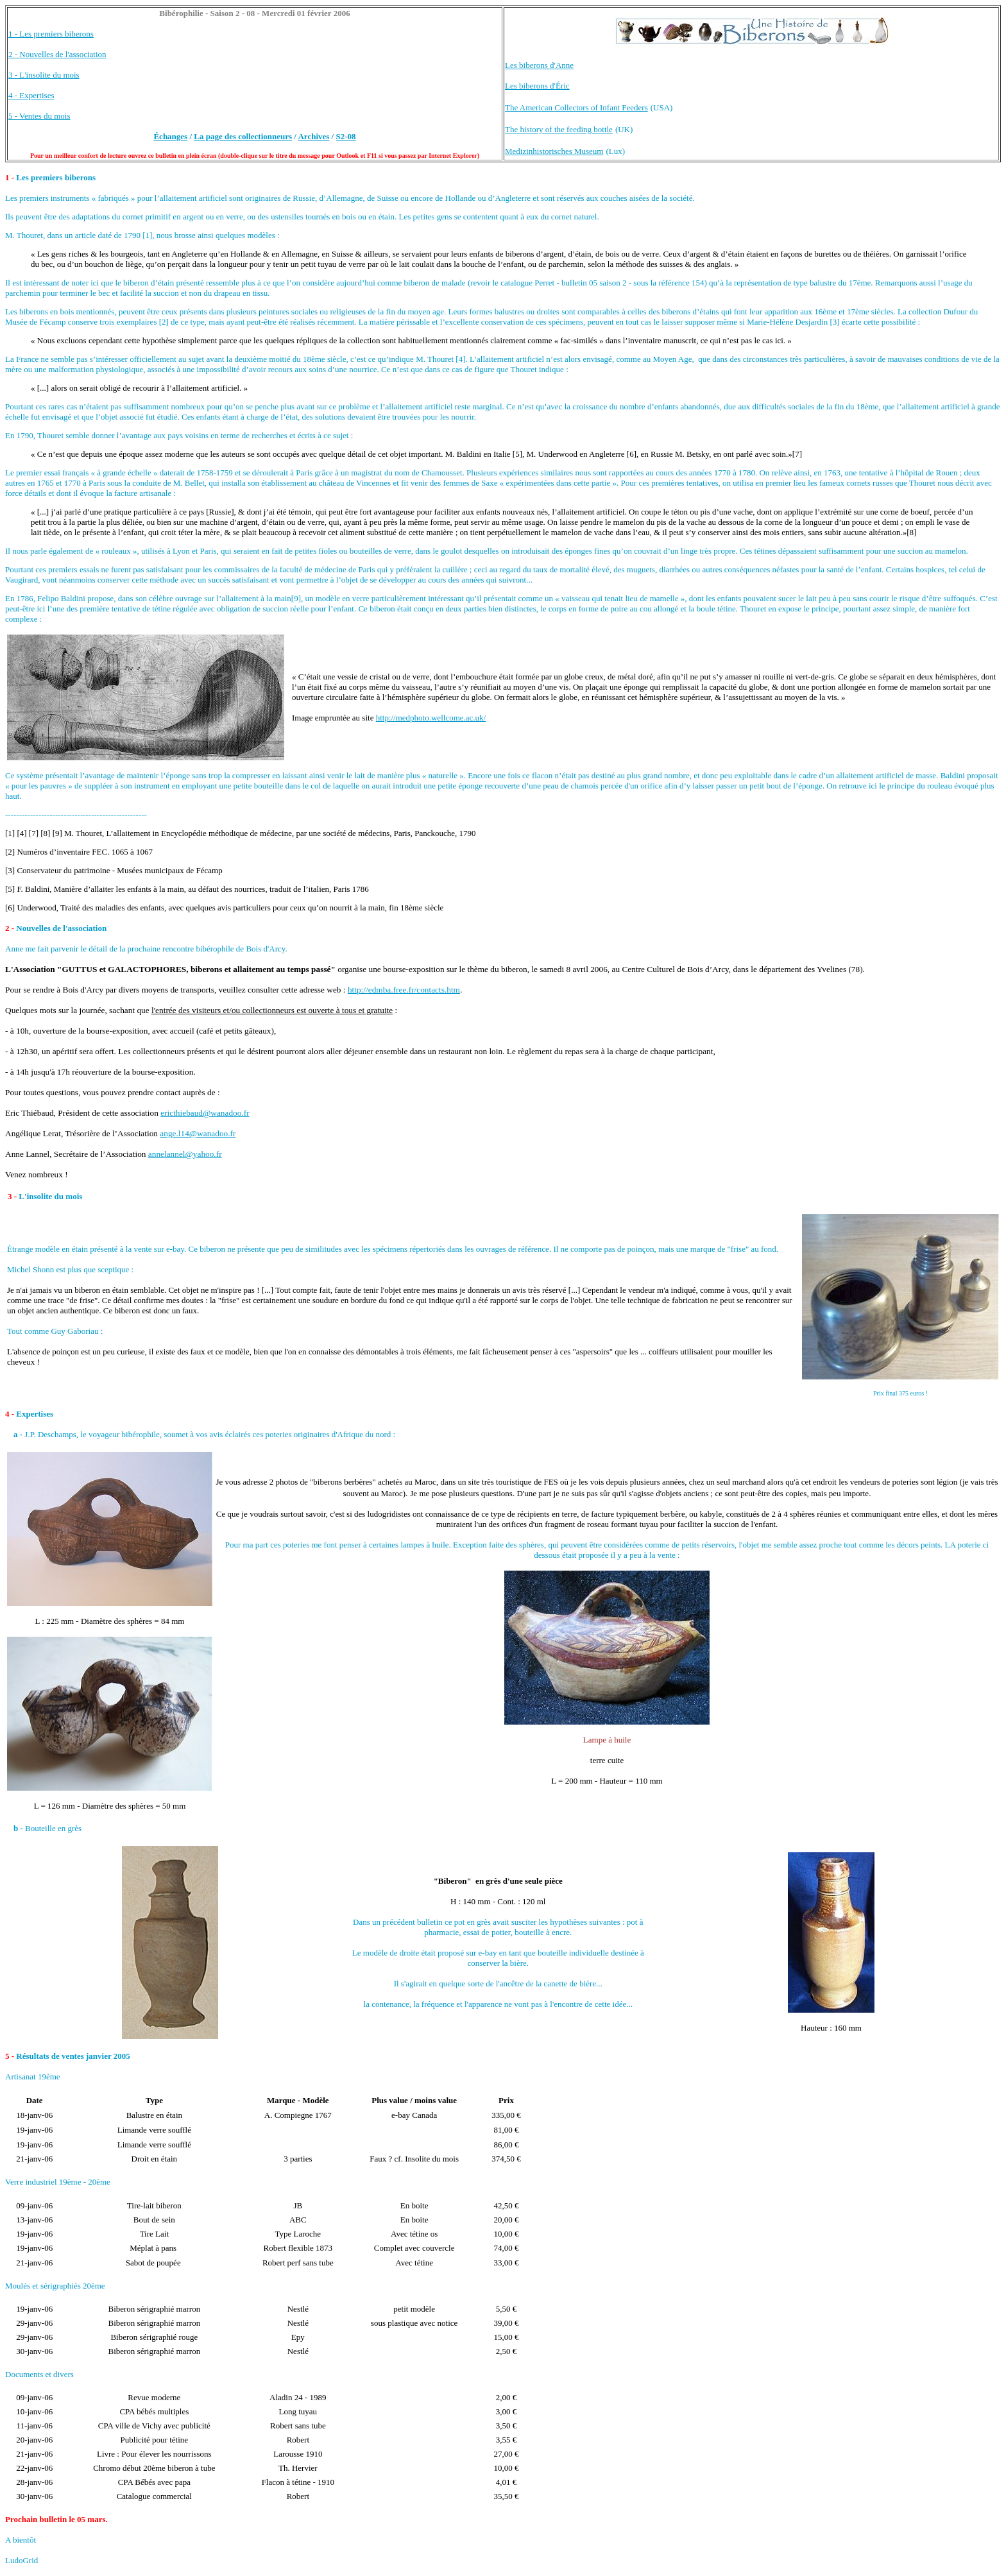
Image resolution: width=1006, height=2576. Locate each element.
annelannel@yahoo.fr (185, 1154)
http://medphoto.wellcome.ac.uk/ (431, 717)
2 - (10, 928)
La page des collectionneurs (243, 136)
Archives (313, 136)
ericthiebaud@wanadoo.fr (204, 1113)
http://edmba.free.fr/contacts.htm (404, 989)
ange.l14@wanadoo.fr (197, 1133)
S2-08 (345, 136)
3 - (13, 1196)
